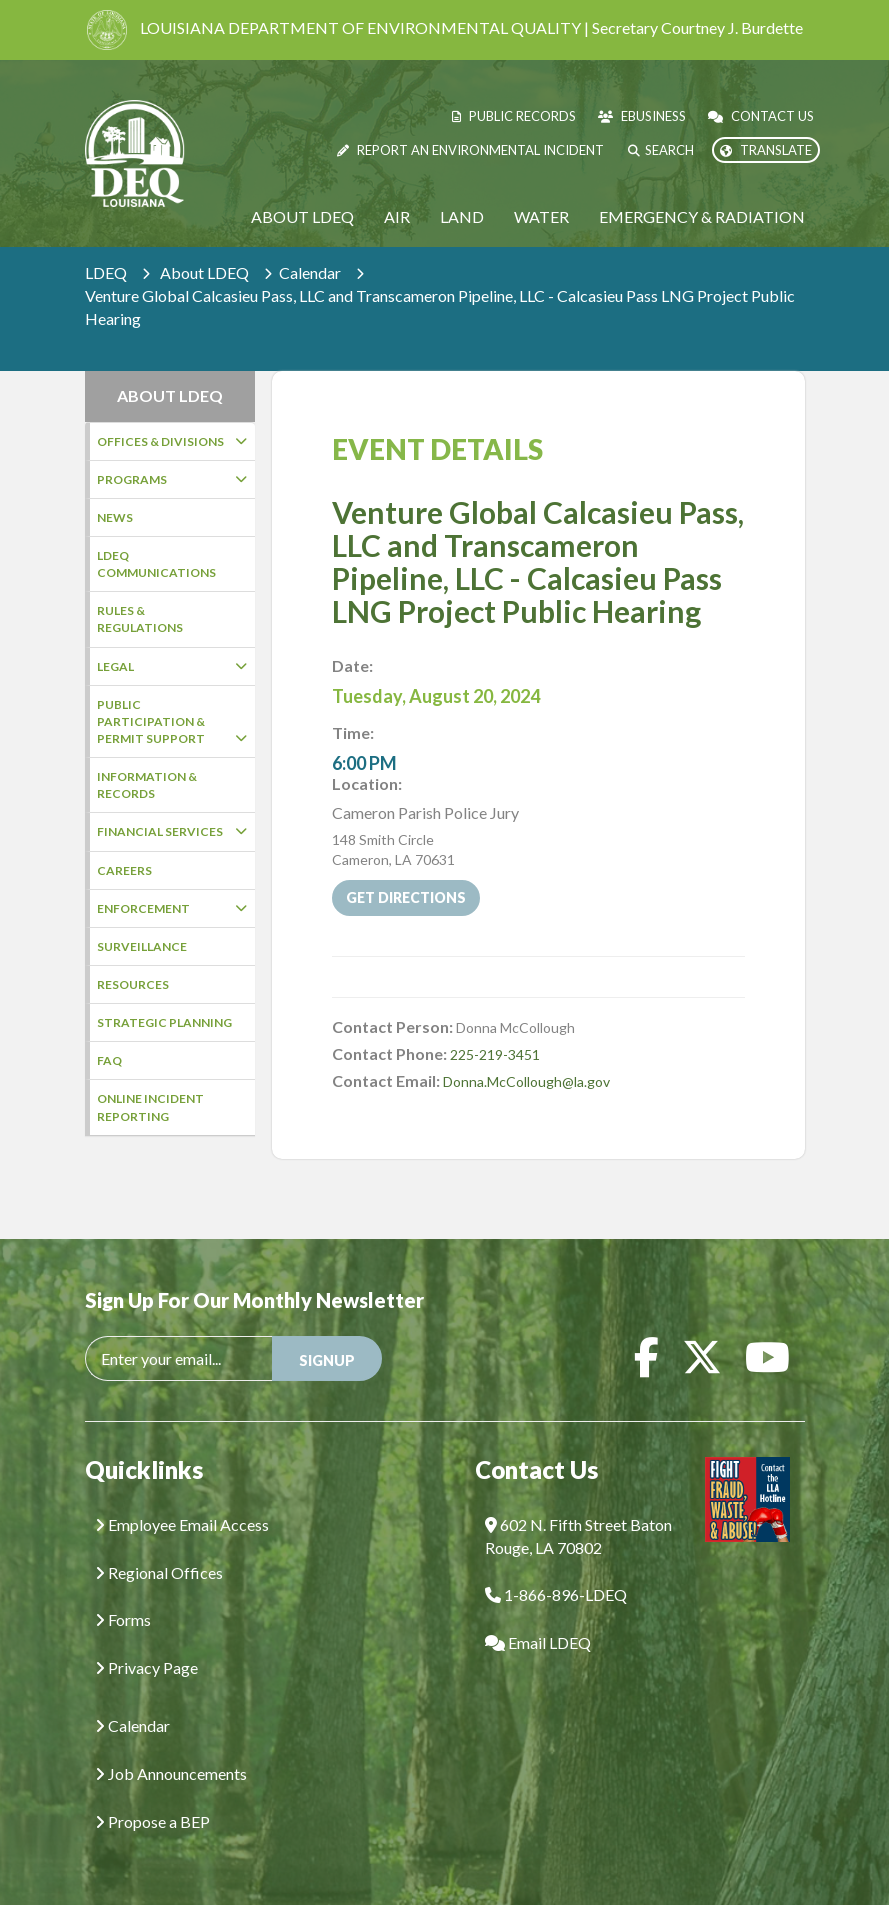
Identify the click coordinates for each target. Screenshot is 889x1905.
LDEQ (106, 272)
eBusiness (642, 116)
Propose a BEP (152, 1817)
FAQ (109, 1060)
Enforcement (172, 908)
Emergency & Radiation (702, 216)
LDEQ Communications (156, 564)
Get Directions (406, 867)
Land (462, 216)
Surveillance (142, 946)
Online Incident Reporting (150, 1107)
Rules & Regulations (140, 619)
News (115, 517)
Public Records (514, 116)
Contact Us (761, 116)
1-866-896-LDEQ (556, 1591)
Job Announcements (171, 1769)
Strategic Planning (164, 1022)
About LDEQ (302, 216)
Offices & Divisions (172, 441)
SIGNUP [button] (327, 1357)
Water (541, 216)
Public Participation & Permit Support (172, 722)
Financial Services (172, 831)
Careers (124, 870)
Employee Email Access (182, 1520)
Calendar (310, 272)
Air (397, 216)
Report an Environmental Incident (470, 150)
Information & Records (147, 785)
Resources (133, 984)
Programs (172, 479)
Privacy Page (146, 1664)
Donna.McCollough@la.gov (526, 1051)
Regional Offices (159, 1568)
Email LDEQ (538, 1639)
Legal (172, 666)
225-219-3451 (495, 1024)
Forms (123, 1616)
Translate (766, 150)
